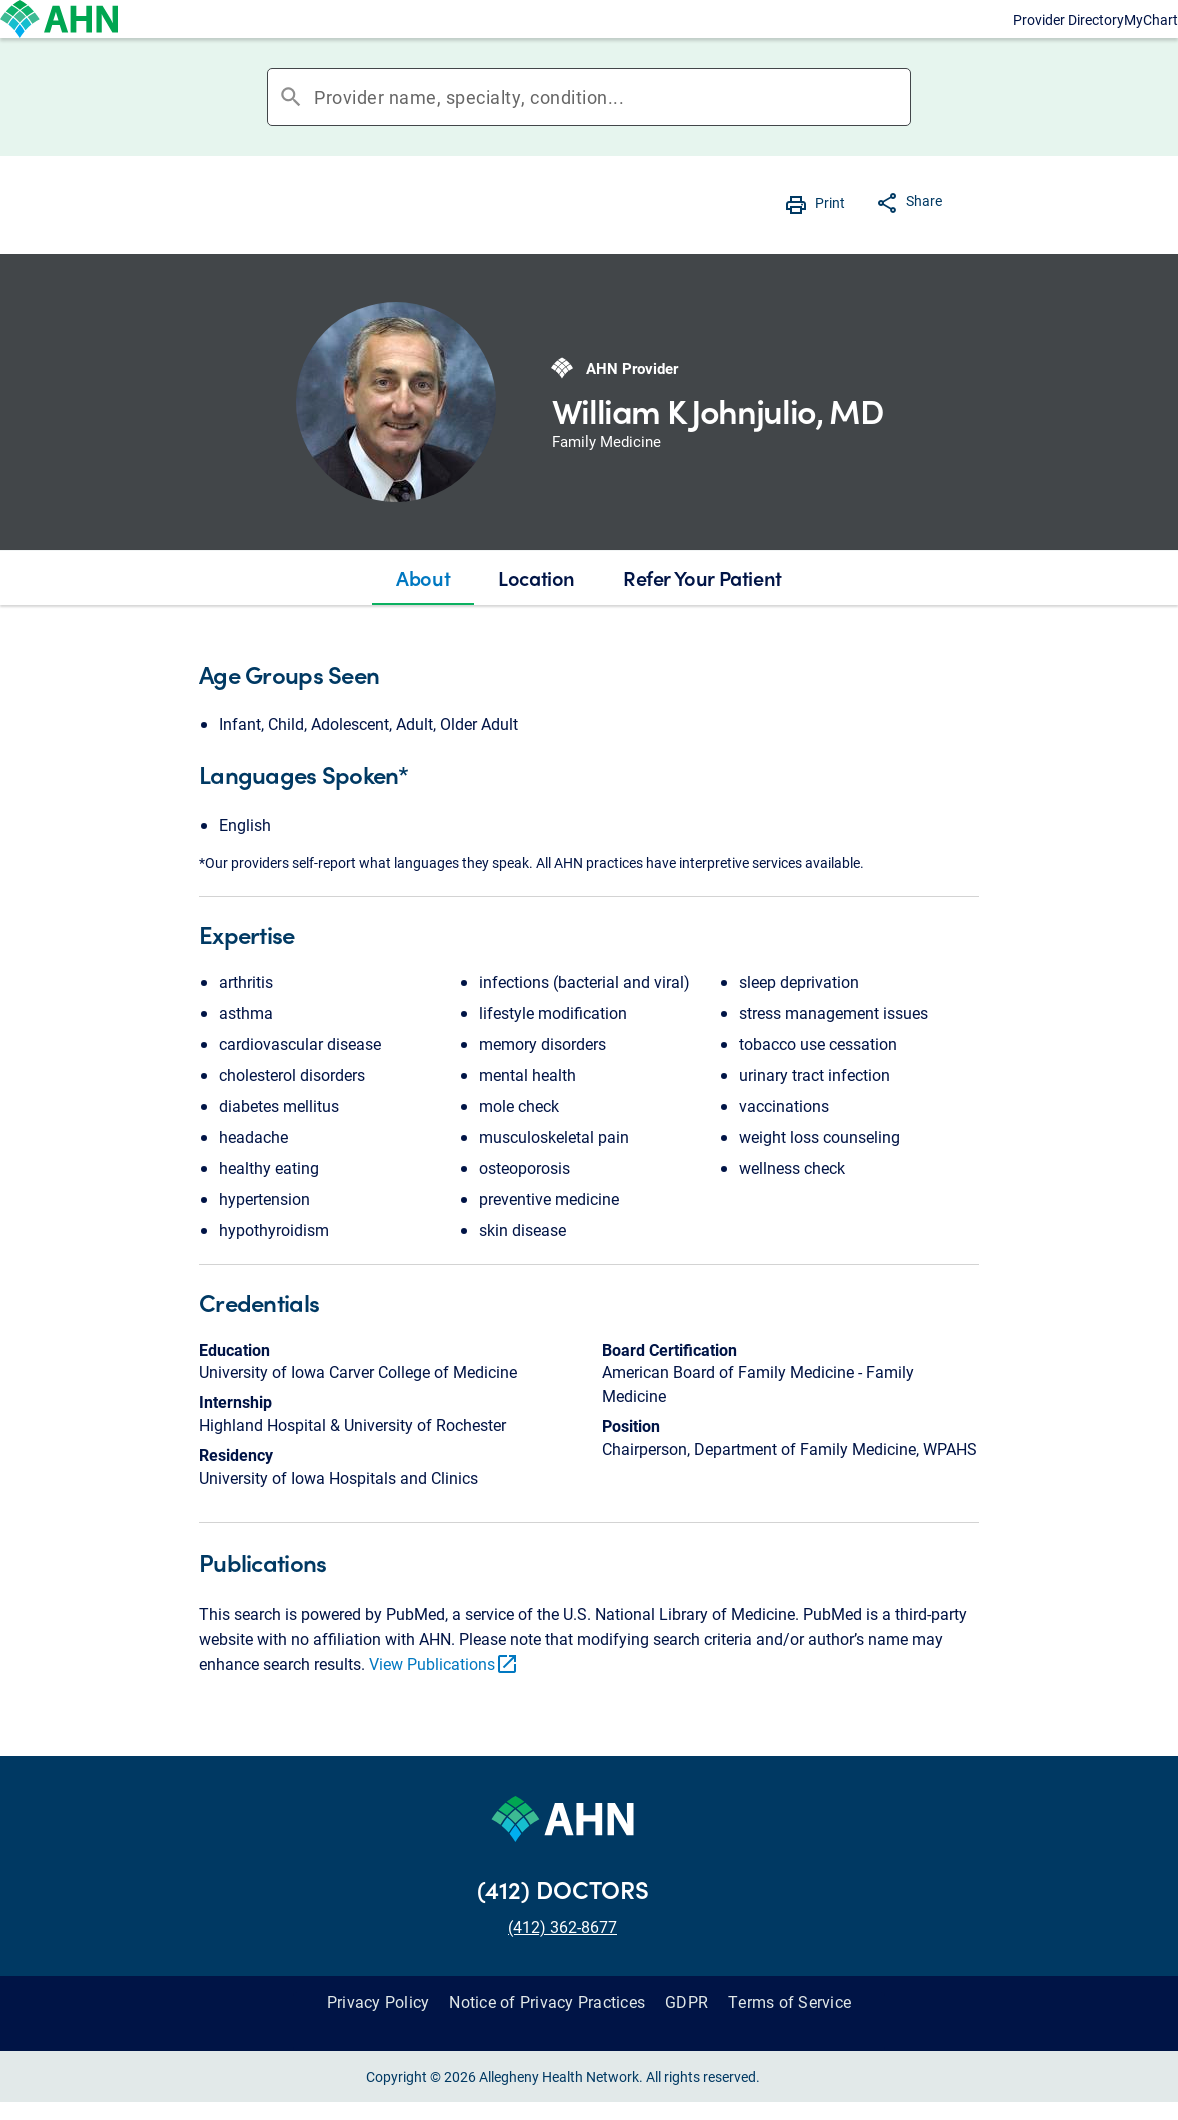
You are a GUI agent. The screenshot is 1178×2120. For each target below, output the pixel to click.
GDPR (686, 2041)
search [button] (291, 137)
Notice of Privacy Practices (547, 2041)
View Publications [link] (444, 1703)
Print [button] (830, 242)
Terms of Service (789, 2041)
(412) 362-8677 (562, 1966)
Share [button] (924, 240)
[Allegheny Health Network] (95, 39)
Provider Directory (899, 39)
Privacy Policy (378, 2041)
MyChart (1067, 39)
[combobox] (612, 137)
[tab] (423, 618)
